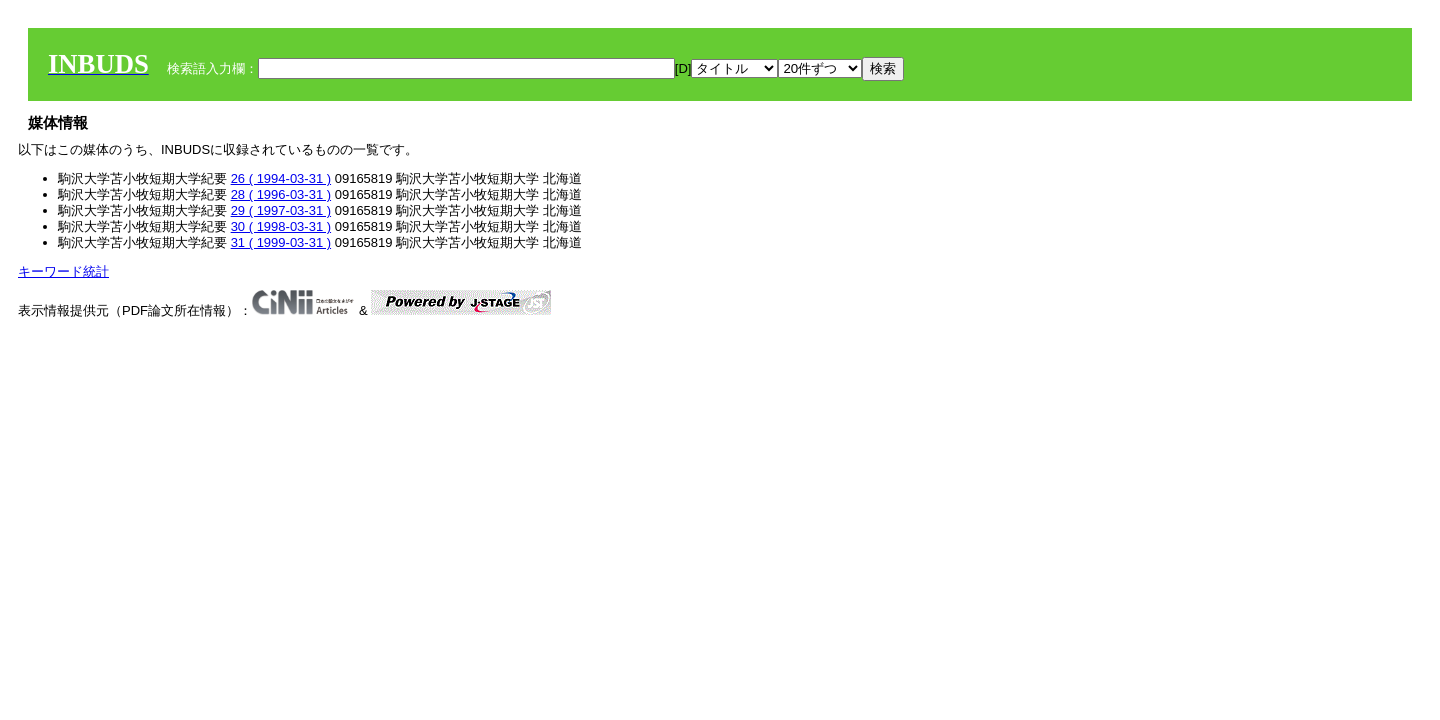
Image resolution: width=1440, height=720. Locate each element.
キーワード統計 (63, 271)
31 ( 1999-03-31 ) (281, 242)
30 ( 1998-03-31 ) (281, 226)
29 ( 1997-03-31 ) (281, 210)
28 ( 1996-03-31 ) (281, 194)
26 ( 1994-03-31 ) (281, 178)
